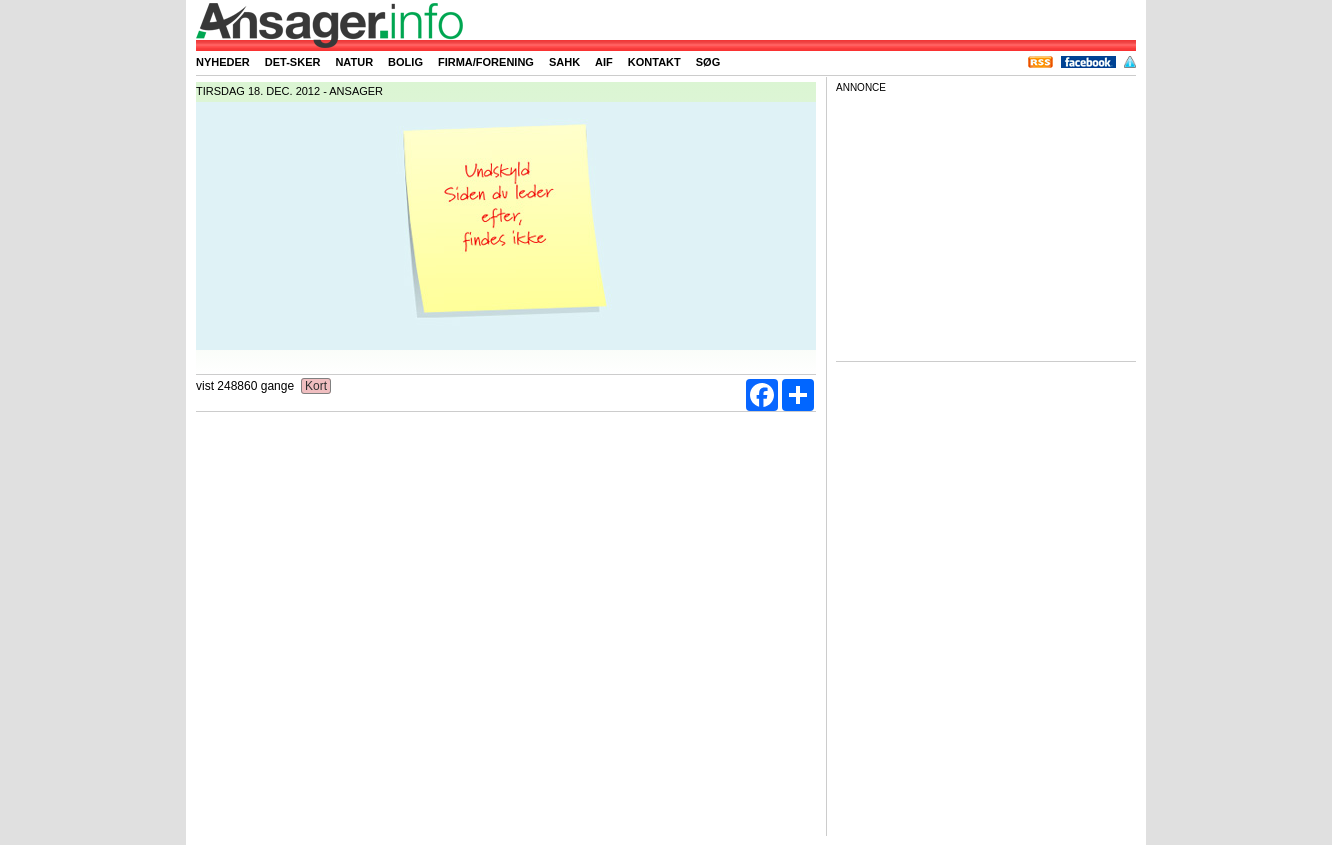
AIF (604, 62)
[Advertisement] (986, 224)
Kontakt (654, 62)
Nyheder (223, 62)
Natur (354, 62)
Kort (316, 386)
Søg (708, 62)
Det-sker (293, 62)
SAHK (564, 62)
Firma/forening (486, 62)
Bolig (405, 62)
